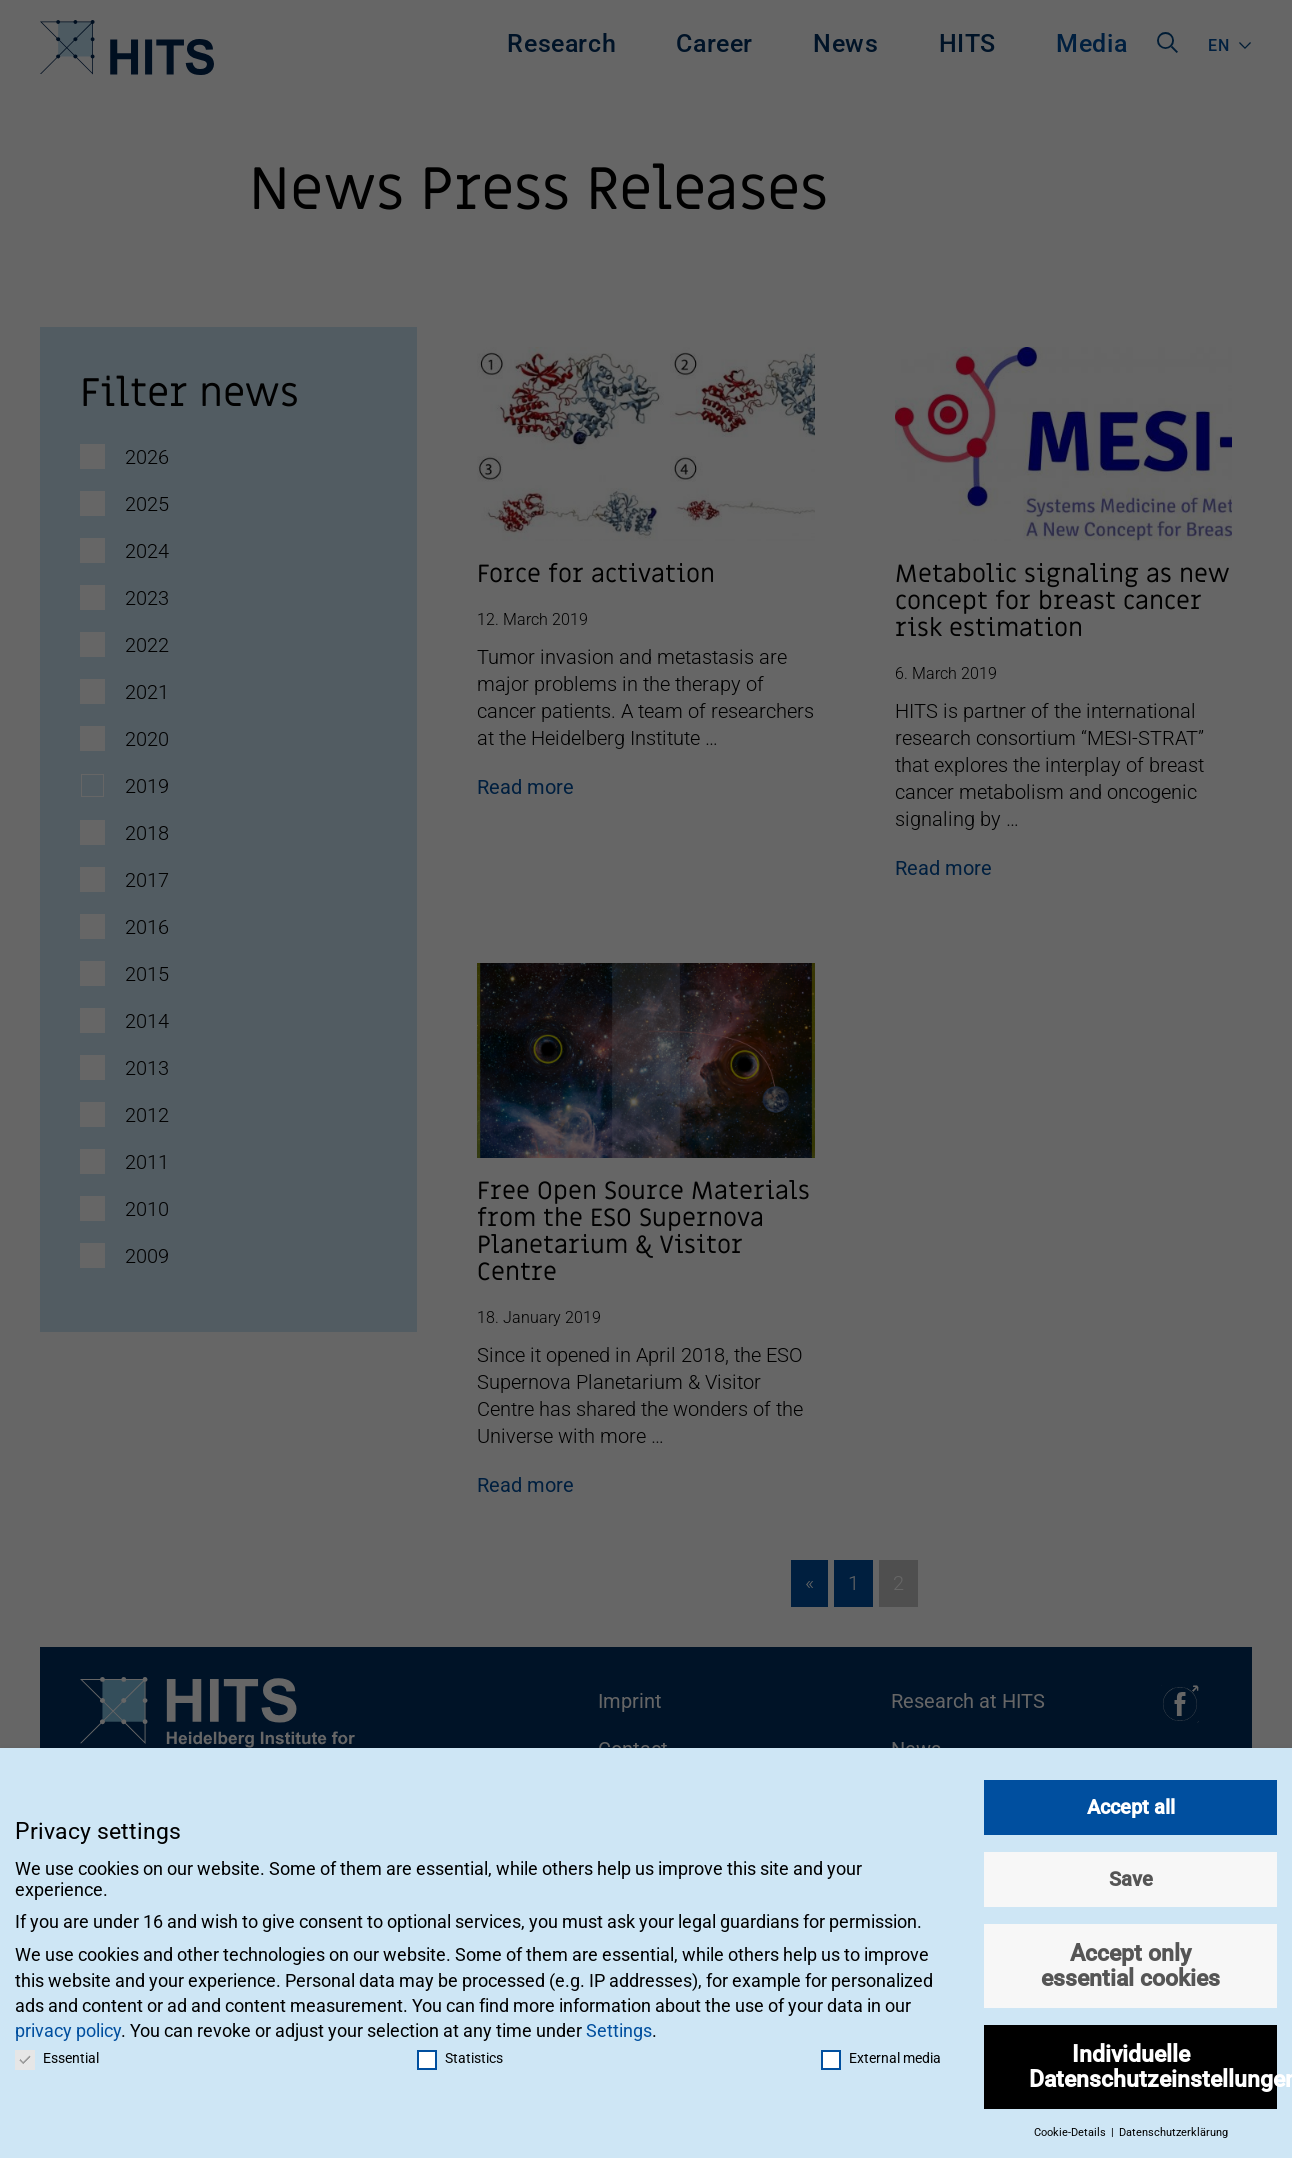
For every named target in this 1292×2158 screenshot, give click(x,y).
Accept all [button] (1131, 1804)
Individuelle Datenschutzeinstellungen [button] (1153, 2063)
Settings (619, 2027)
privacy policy (68, 2027)
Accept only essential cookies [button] (1130, 1962)
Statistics (460, 2055)
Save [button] (1131, 1876)
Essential (57, 2055)
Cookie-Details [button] (1071, 2129)
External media (881, 2055)
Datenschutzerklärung (1173, 2129)
